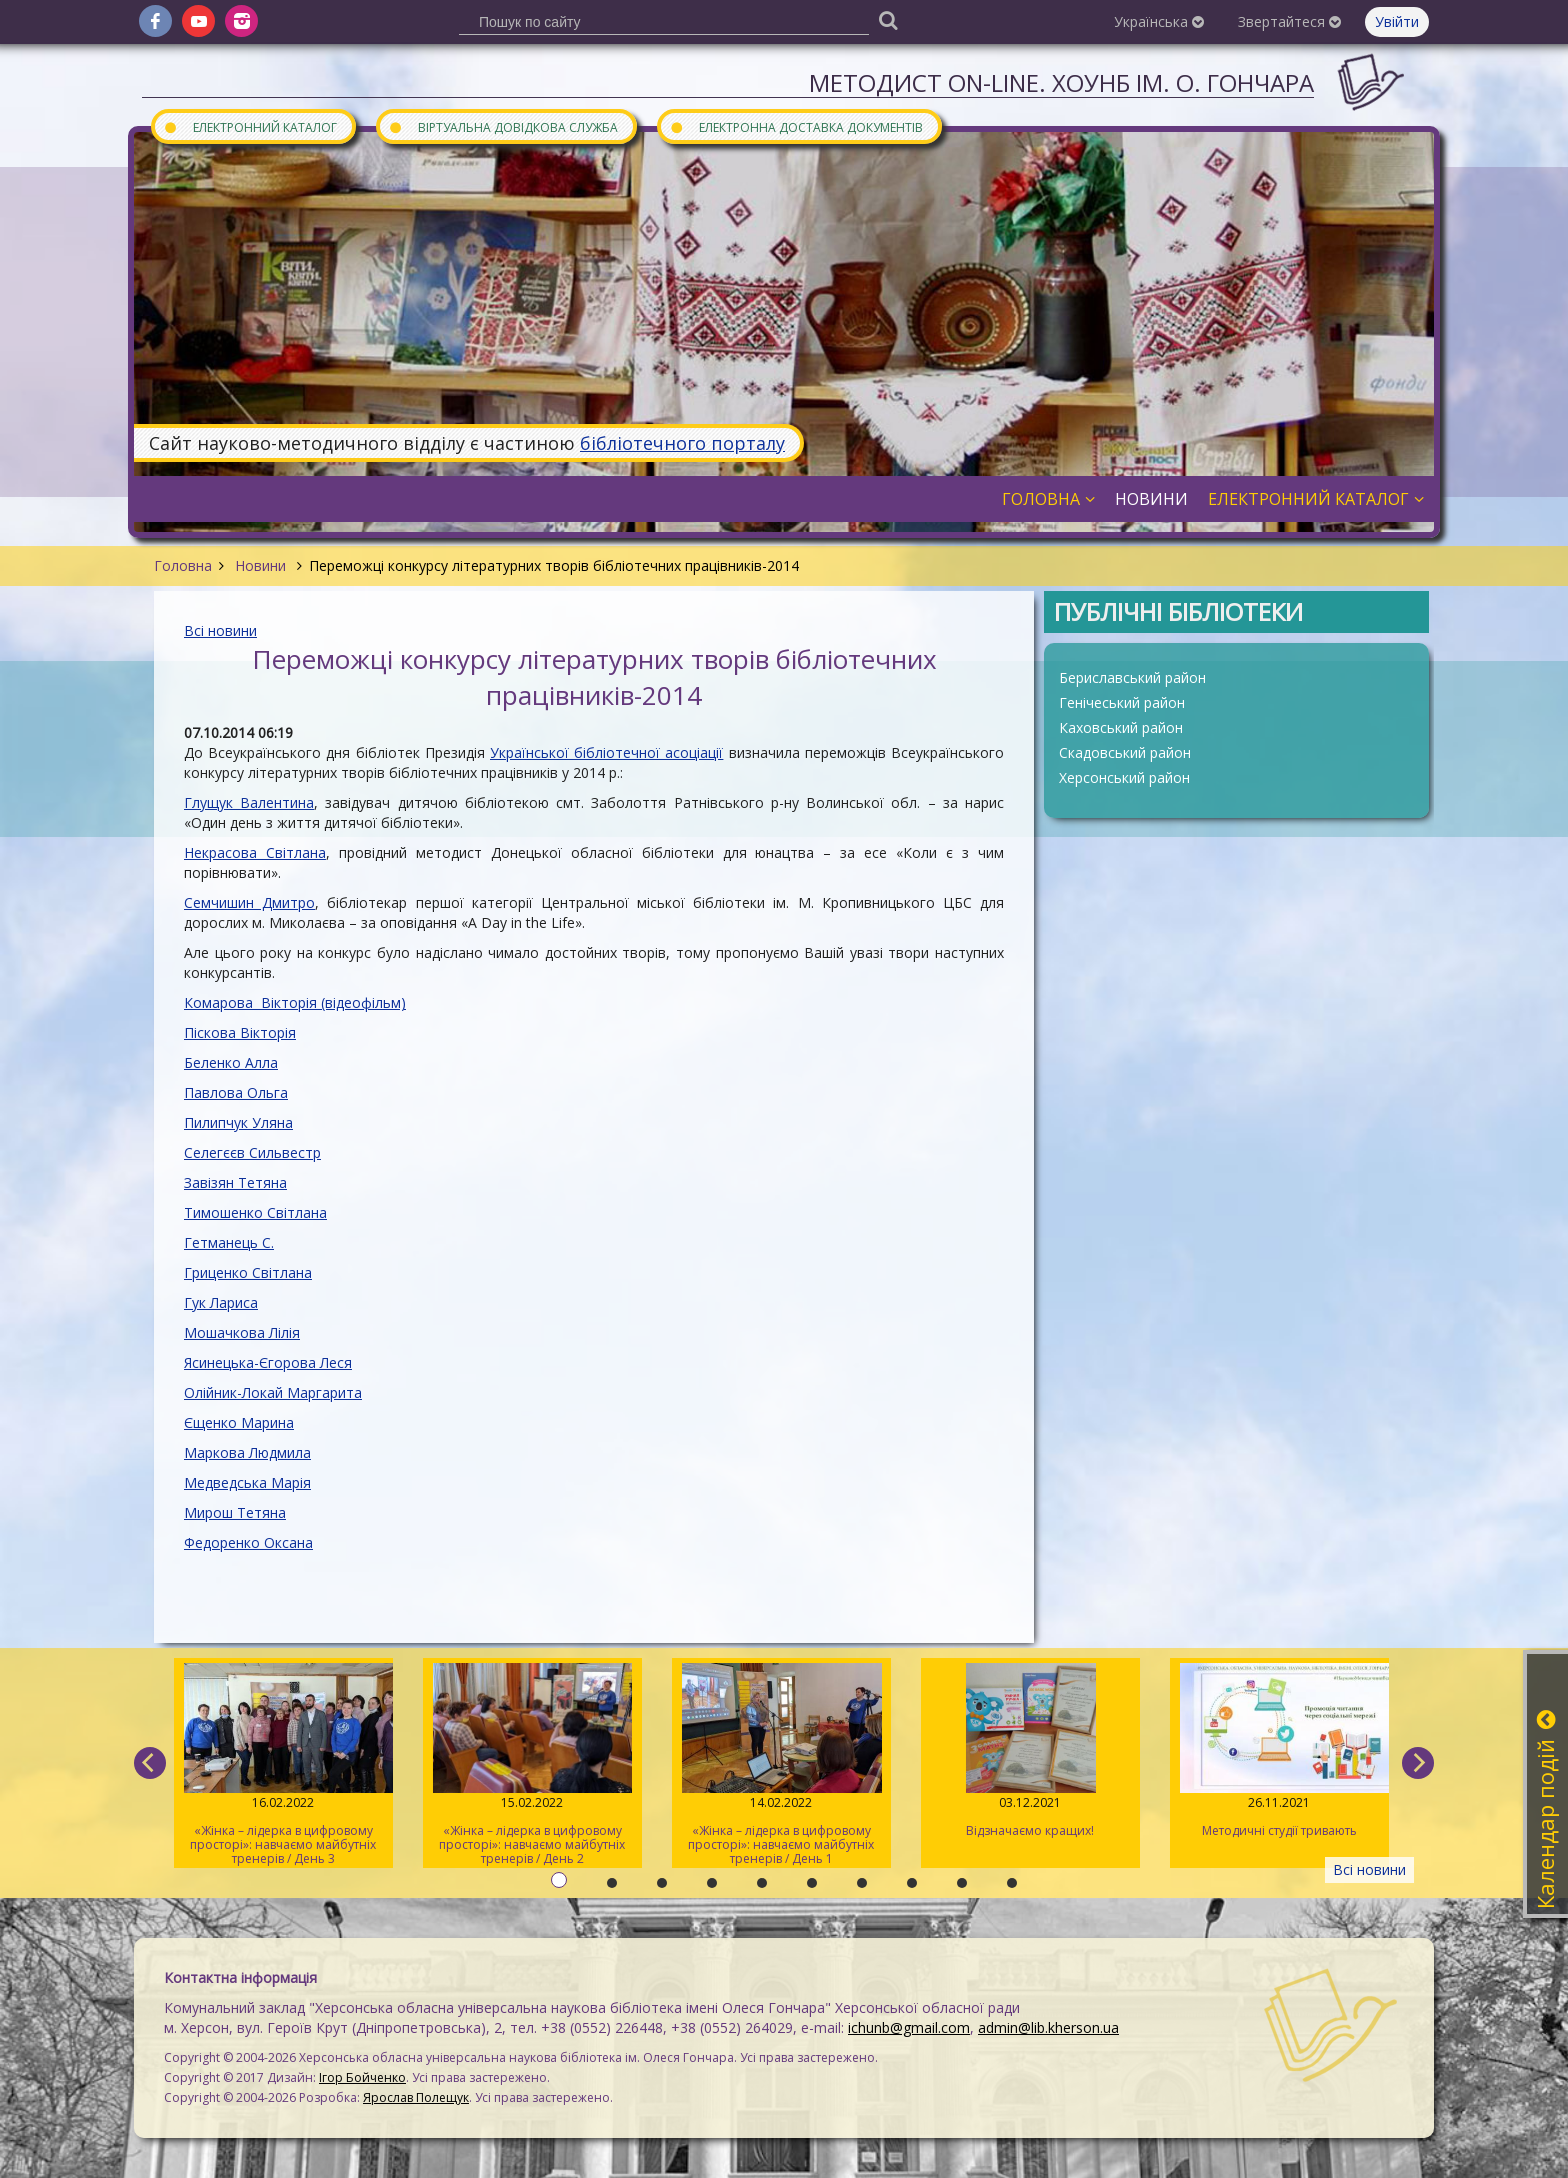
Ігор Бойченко (362, 2077)
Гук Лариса (221, 1302)
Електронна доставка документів (796, 126)
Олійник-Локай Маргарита (273, 1392)
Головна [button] (1048, 499)
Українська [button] (1159, 21)
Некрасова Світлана (255, 852)
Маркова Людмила (247, 1452)
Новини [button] (1151, 499)
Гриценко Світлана (248, 1272)
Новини (260, 565)
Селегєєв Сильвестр (252, 1152)
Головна (183, 565)
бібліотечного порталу (682, 443)
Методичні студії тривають (1279, 1751)
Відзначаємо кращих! (1030, 1751)
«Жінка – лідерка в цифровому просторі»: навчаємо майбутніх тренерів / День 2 (532, 1765)
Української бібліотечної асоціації (606, 752)
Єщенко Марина (239, 1422)
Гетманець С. (229, 1242)
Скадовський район (1125, 752)
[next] (1418, 1763)
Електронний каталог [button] (1316, 499)
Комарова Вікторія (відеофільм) (295, 1002)
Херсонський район (1124, 777)
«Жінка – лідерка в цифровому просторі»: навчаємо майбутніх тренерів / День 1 (781, 1765)
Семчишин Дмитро (249, 902)
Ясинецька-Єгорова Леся (268, 1362)
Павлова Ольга (236, 1092)
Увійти (1397, 21)
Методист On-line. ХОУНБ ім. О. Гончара (1061, 82)
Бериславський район (1132, 677)
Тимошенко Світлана (255, 1212)
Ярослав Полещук (416, 2097)
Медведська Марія (247, 1482)
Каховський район (1121, 727)
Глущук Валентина (249, 802)
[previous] (150, 1763)
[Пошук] (888, 19)
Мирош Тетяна (235, 1512)
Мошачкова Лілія (242, 1332)
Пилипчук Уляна (238, 1122)
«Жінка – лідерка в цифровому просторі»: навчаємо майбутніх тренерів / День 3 (283, 1765)
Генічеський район (1122, 702)
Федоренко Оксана (248, 1542)
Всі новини (220, 630)
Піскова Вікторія (240, 1032)
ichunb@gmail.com (909, 2027)
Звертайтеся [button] (1289, 21)
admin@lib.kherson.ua (1048, 2027)
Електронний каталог (250, 126)
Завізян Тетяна (235, 1182)
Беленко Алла (231, 1062)
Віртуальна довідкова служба (503, 126)
